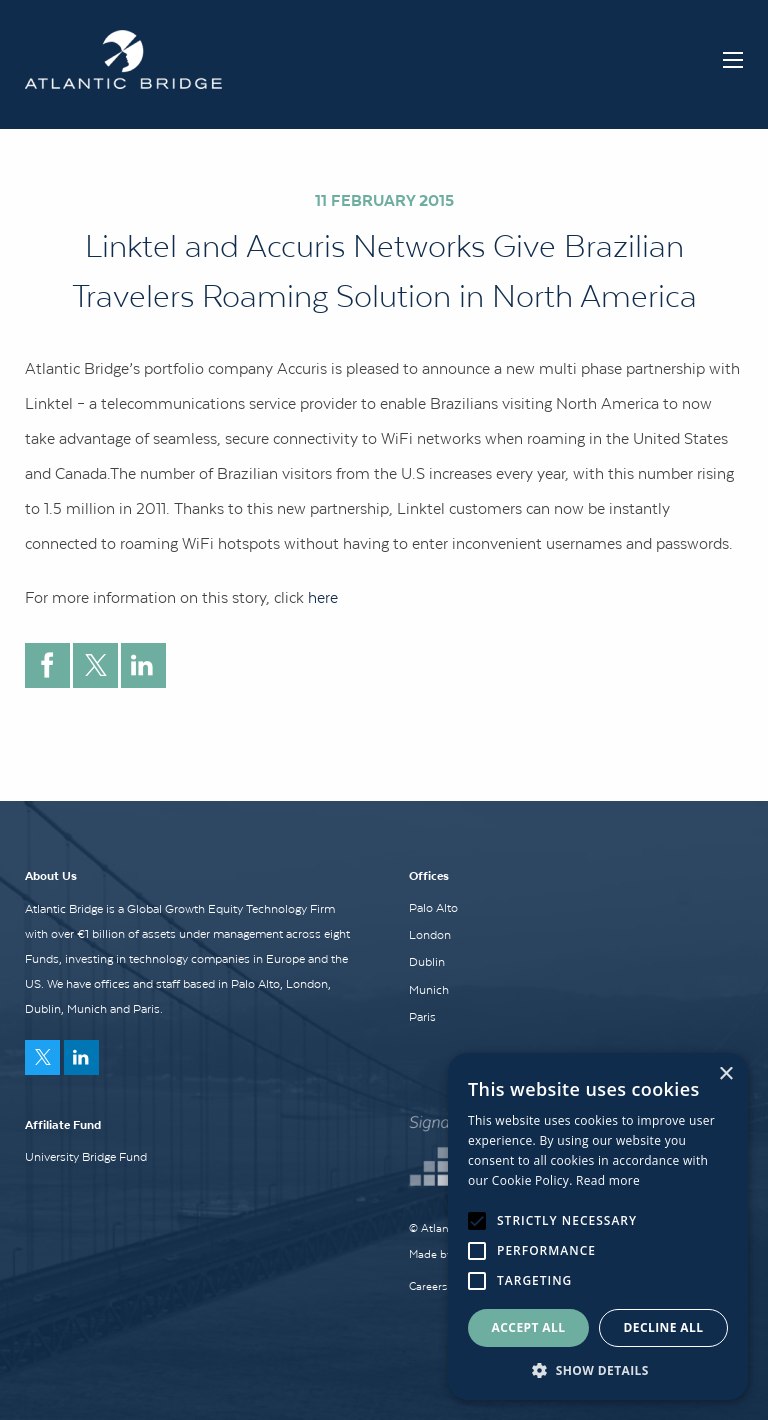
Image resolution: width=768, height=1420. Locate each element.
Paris (422, 1017)
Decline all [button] (664, 1327)
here (323, 597)
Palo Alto (433, 908)
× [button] (725, 1074)
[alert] (598, 1226)
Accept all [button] (529, 1327)
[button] (598, 1370)
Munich (429, 990)
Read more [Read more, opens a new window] (608, 1180)
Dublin (427, 962)
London (430, 935)
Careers (428, 1286)
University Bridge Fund (86, 1157)
